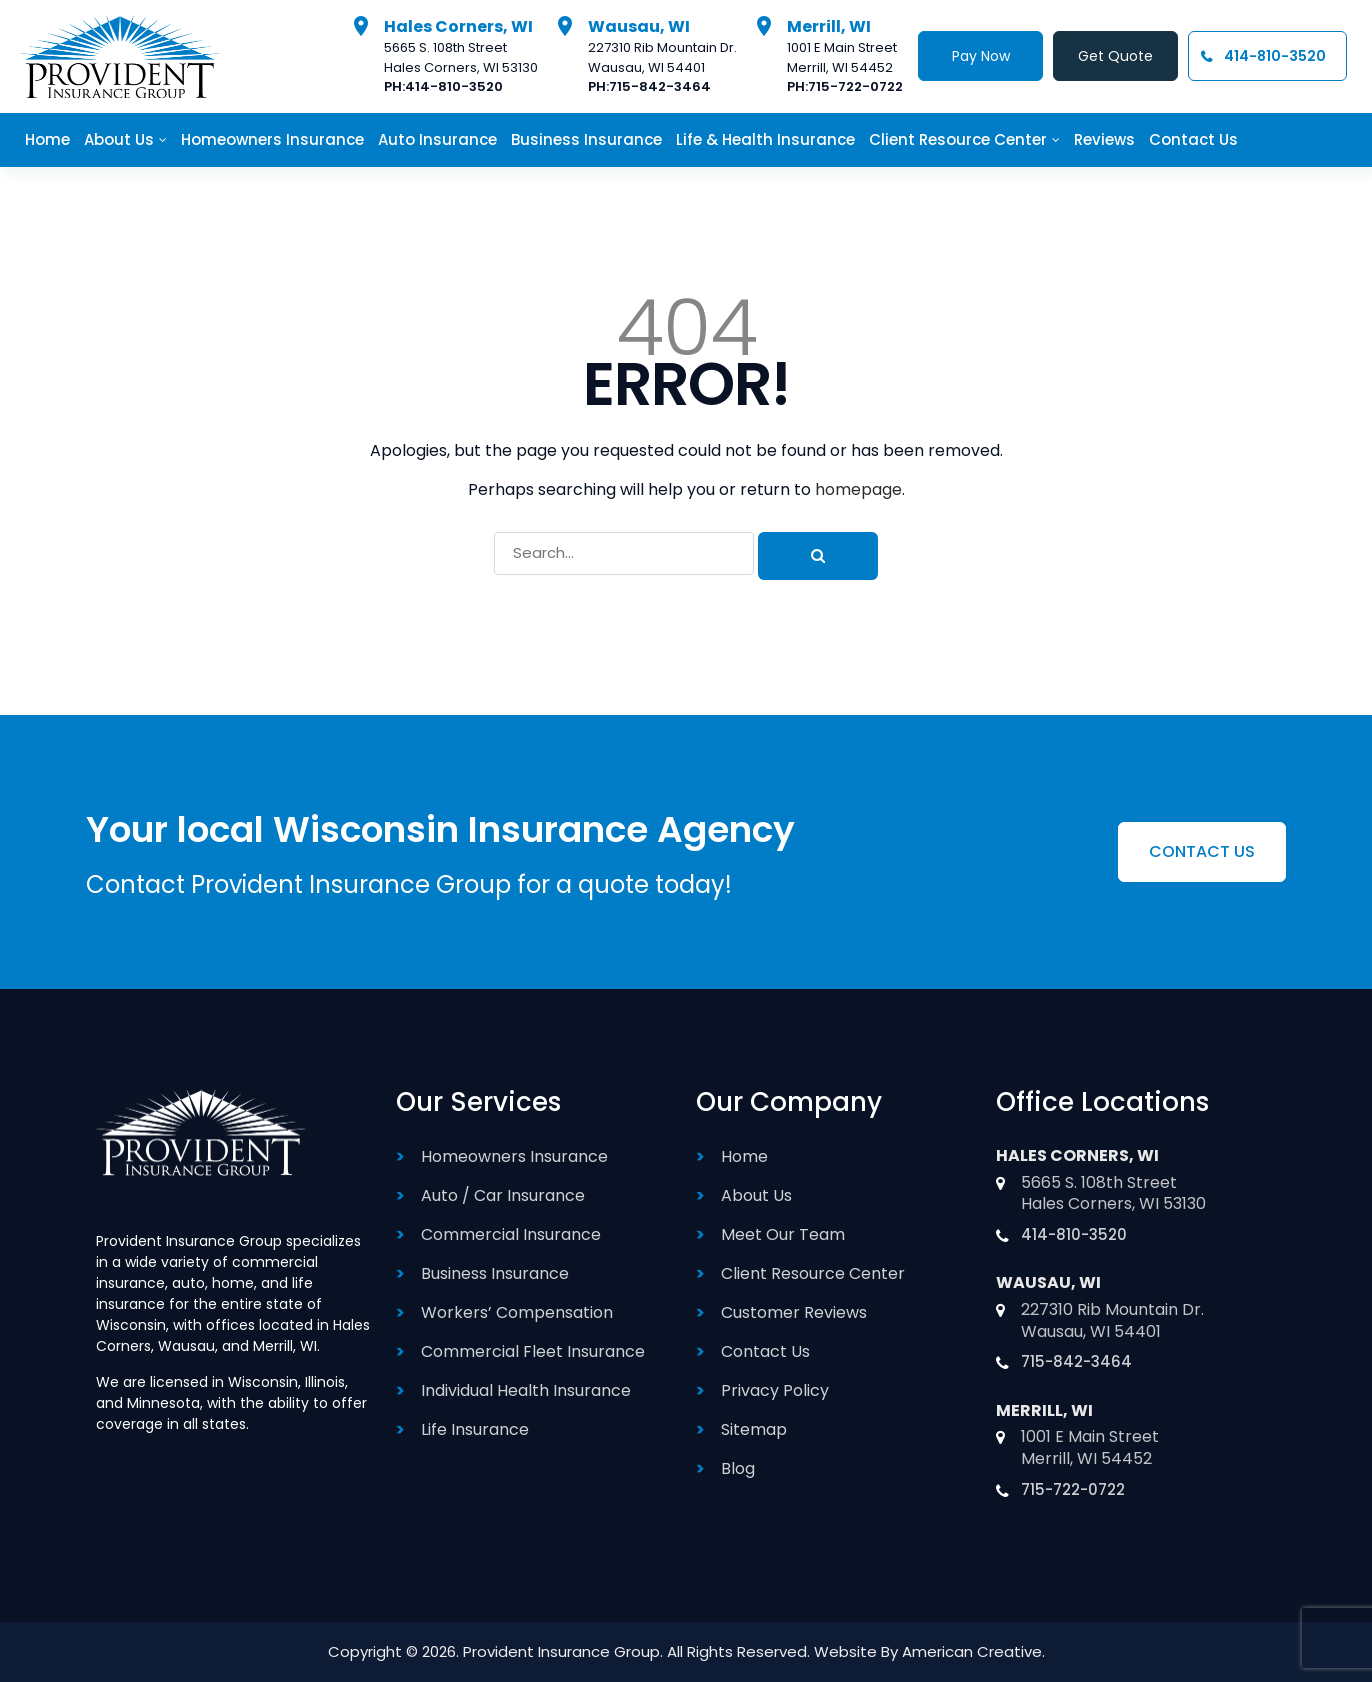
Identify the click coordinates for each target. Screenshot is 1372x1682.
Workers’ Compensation (517, 1312)
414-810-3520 (454, 86)
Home (744, 1156)
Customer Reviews (794, 1312)
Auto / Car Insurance (503, 1195)
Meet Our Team (783, 1234)
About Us (756, 1195)
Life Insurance (475, 1429)
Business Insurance (495, 1273)
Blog (738, 1468)
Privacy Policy (775, 1390)
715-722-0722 (855, 86)
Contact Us (765, 1351)
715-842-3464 (660, 86)
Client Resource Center (813, 1273)
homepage (858, 489)
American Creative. (973, 1651)
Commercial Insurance (511, 1234)
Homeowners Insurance (514, 1156)
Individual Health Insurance (526, 1390)
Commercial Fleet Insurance (533, 1351)
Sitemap (754, 1429)
